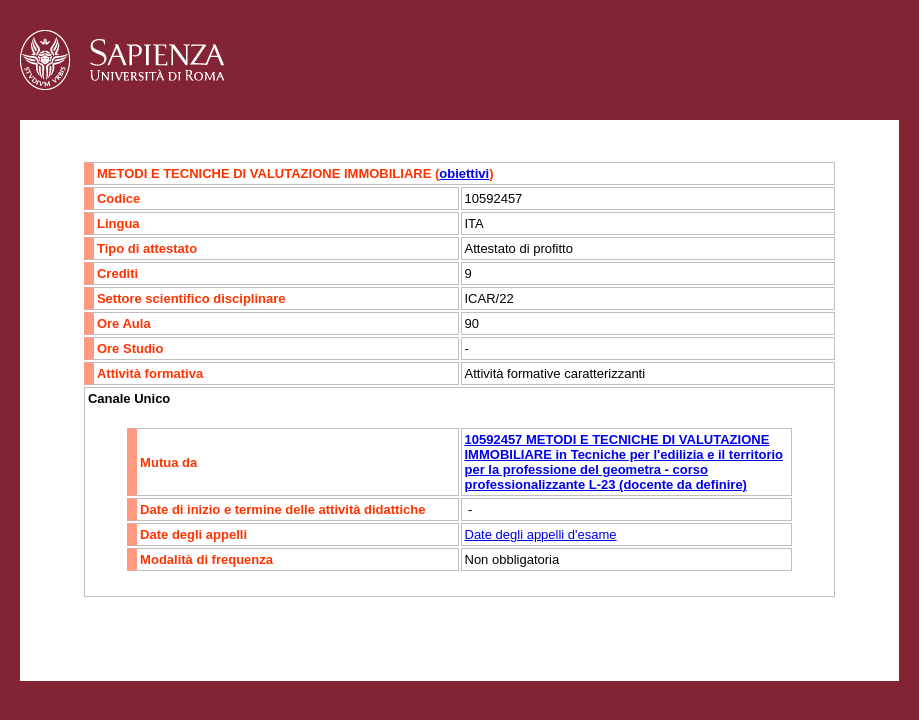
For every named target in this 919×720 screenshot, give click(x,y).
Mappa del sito (238, 636)
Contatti (72, 636)
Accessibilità (145, 636)
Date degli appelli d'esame (541, 534)
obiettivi (464, 173)
